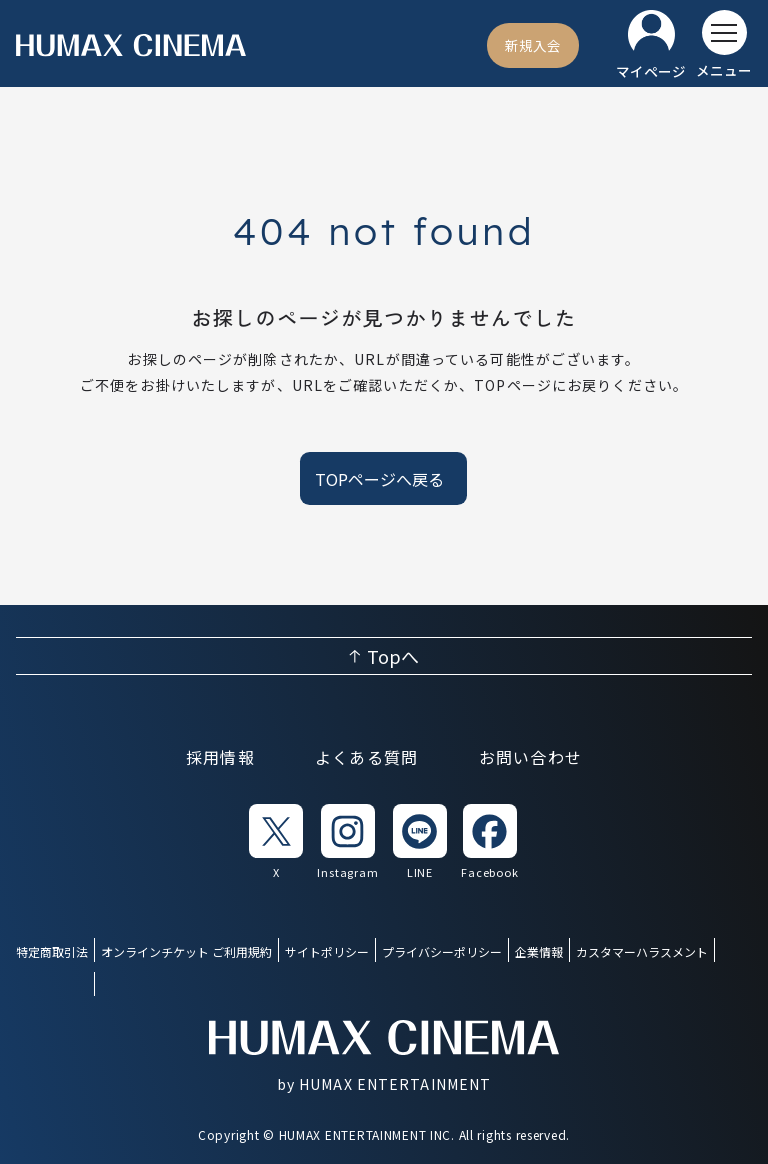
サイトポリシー (327, 951)
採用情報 (220, 757)
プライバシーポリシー (442, 951)
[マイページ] (651, 45)
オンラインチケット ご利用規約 (186, 951)
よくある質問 (367, 757)
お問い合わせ (531, 757)
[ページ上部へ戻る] (384, 656)
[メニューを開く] (724, 45)
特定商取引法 (52, 951)
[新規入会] (533, 45)
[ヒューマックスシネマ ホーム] (131, 45)
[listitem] (276, 842)
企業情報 (539, 951)
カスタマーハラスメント (642, 951)
